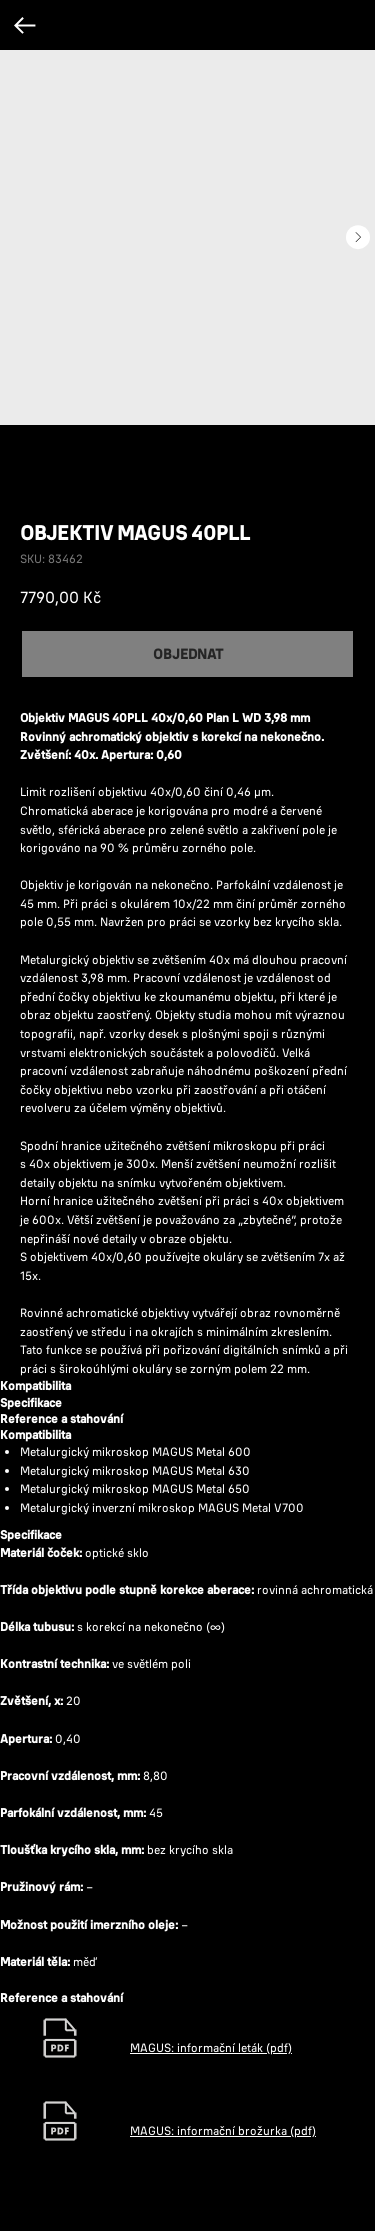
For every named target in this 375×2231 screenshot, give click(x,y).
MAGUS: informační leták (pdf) (211, 2047)
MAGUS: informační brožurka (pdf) (223, 2130)
